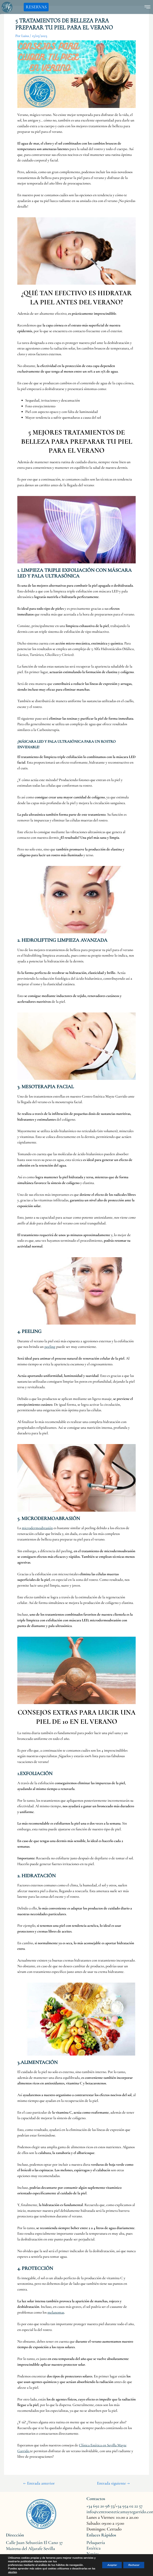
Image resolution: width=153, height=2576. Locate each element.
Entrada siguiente (113, 2483)
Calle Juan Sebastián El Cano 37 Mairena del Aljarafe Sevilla (34, 2546)
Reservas (35, 5)
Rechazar (132, 2565)
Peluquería (95, 2543)
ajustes (16, 2572)
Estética (93, 2548)
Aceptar (108, 2565)
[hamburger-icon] (148, 6)
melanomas (55, 2312)
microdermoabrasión (37, 1528)
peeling (49, 1346)
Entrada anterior (39, 2483)
